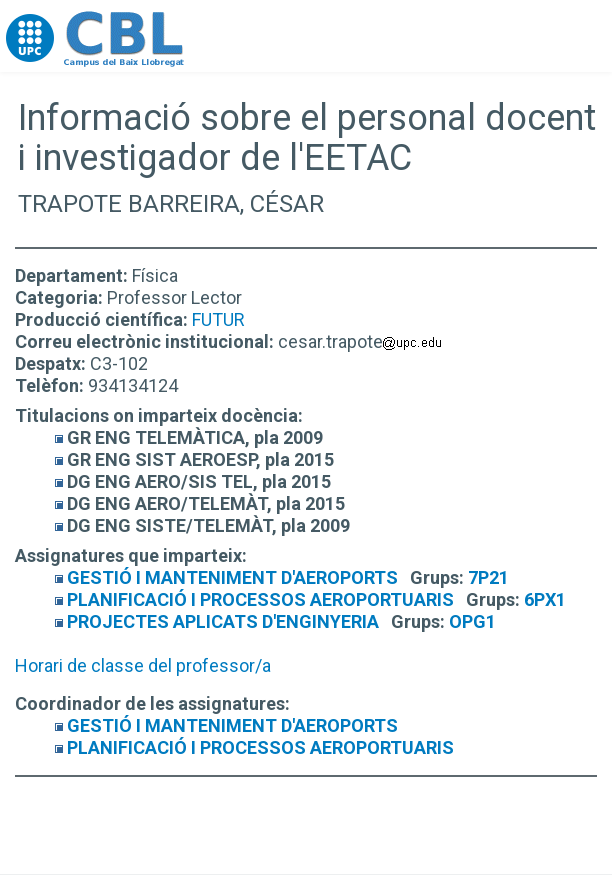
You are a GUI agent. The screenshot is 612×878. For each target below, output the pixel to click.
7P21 (488, 577)
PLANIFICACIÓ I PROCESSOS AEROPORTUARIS (260, 599)
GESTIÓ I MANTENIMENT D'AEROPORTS (232, 577)
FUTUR (218, 319)
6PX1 (545, 599)
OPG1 (472, 621)
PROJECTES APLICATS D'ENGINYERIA (223, 621)
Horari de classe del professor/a (143, 665)
